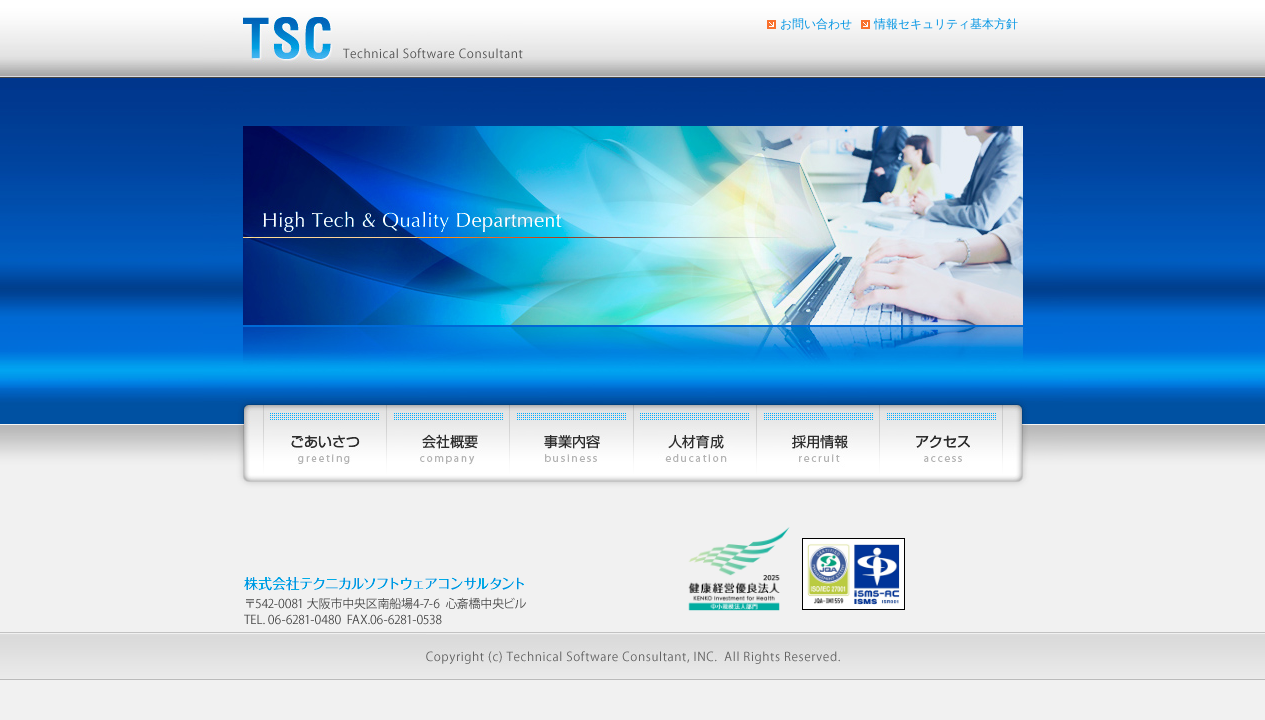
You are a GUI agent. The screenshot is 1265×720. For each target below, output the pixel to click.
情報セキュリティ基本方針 (946, 24)
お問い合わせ (816, 24)
